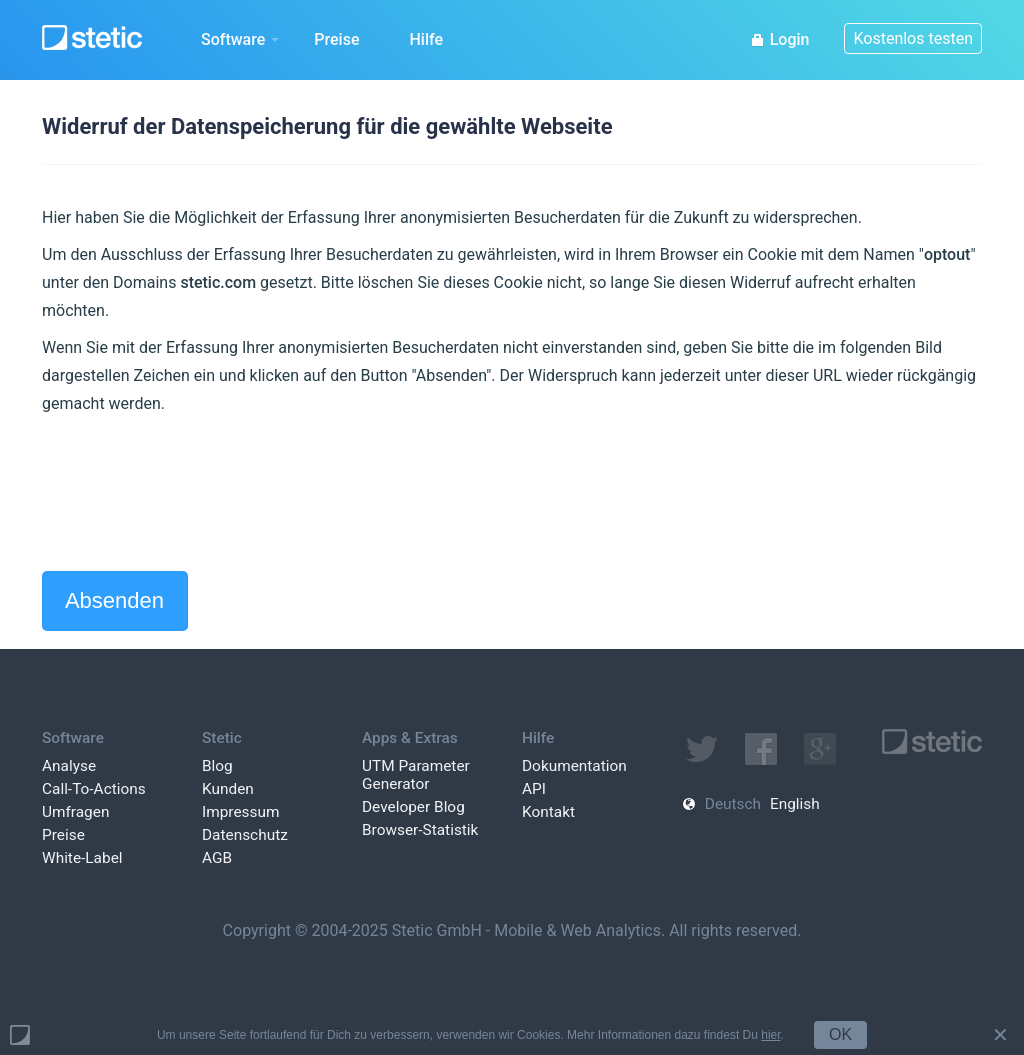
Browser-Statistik (420, 830)
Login (780, 39)
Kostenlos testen (913, 38)
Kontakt (548, 812)
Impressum (240, 812)
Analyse (69, 766)
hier (770, 1035)
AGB (217, 858)
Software (240, 39)
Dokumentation (574, 766)
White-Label (82, 858)
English (795, 804)
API (534, 789)
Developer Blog (413, 807)
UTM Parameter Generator (416, 775)
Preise (336, 39)
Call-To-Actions (94, 789)
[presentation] (194, 494)
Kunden (228, 789)
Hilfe (426, 39)
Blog (217, 766)
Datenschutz (245, 835)
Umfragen (75, 812)
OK (840, 1034)
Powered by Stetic (20, 1035)
